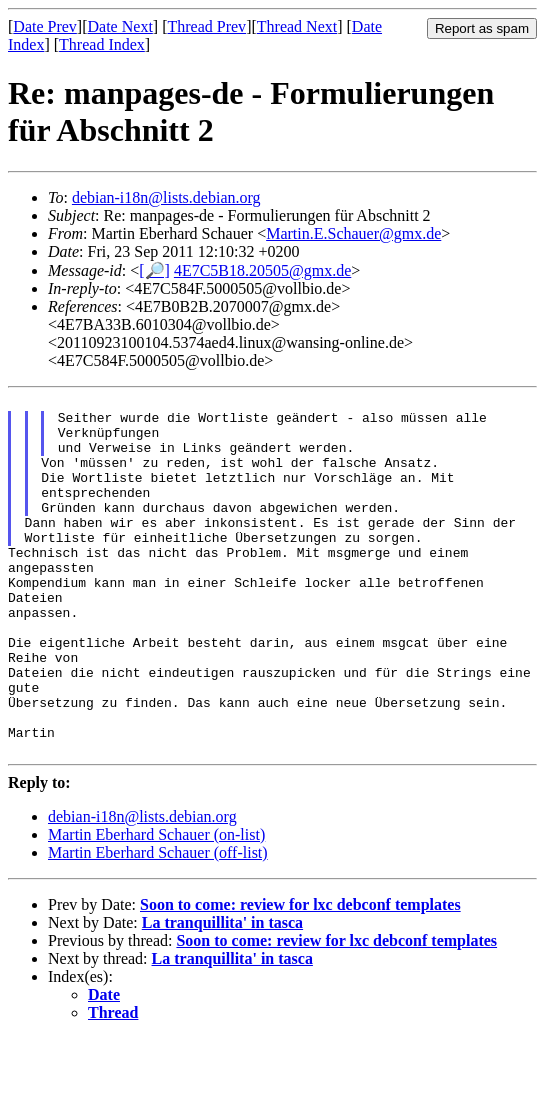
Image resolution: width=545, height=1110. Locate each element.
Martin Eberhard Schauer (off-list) (158, 924)
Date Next (120, 26)
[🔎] (154, 270)
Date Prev (45, 26)
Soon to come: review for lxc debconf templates (300, 976)
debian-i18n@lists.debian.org (166, 197)
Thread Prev (206, 26)
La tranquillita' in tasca (222, 994)
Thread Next (297, 26)
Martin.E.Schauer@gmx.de (353, 233)
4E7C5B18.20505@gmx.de (262, 270)
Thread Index (102, 44)
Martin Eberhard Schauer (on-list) (156, 906)
